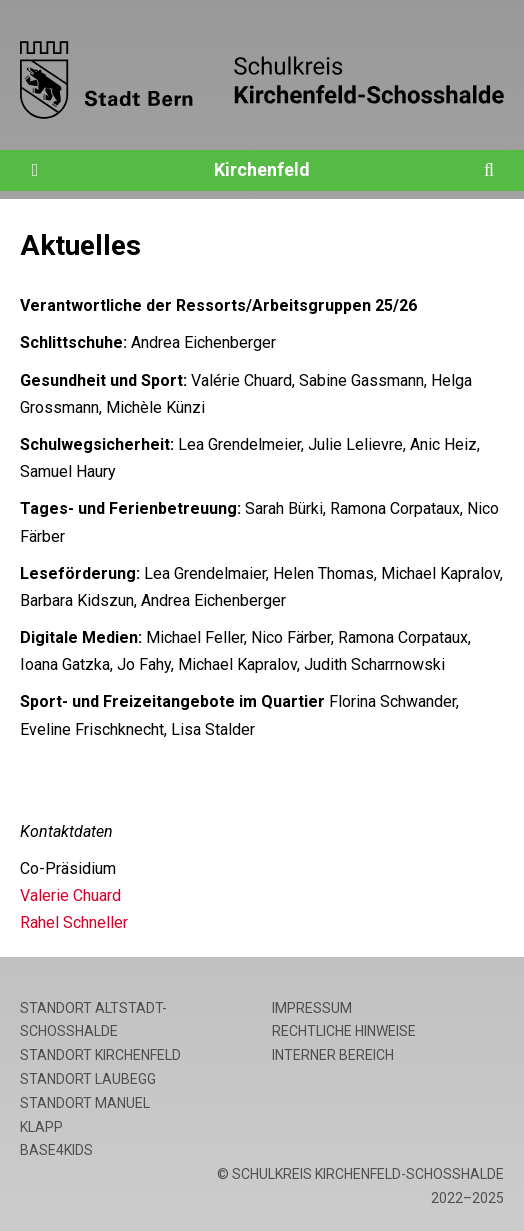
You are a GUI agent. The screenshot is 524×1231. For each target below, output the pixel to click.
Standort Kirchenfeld (100, 1055)
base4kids (56, 1150)
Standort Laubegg (88, 1079)
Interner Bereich (333, 1055)
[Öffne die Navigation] (35, 170)
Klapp (41, 1127)
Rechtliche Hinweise (344, 1031)
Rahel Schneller (74, 922)
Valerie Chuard (70, 895)
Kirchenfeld (262, 169)
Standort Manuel (85, 1103)
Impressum (312, 1008)
